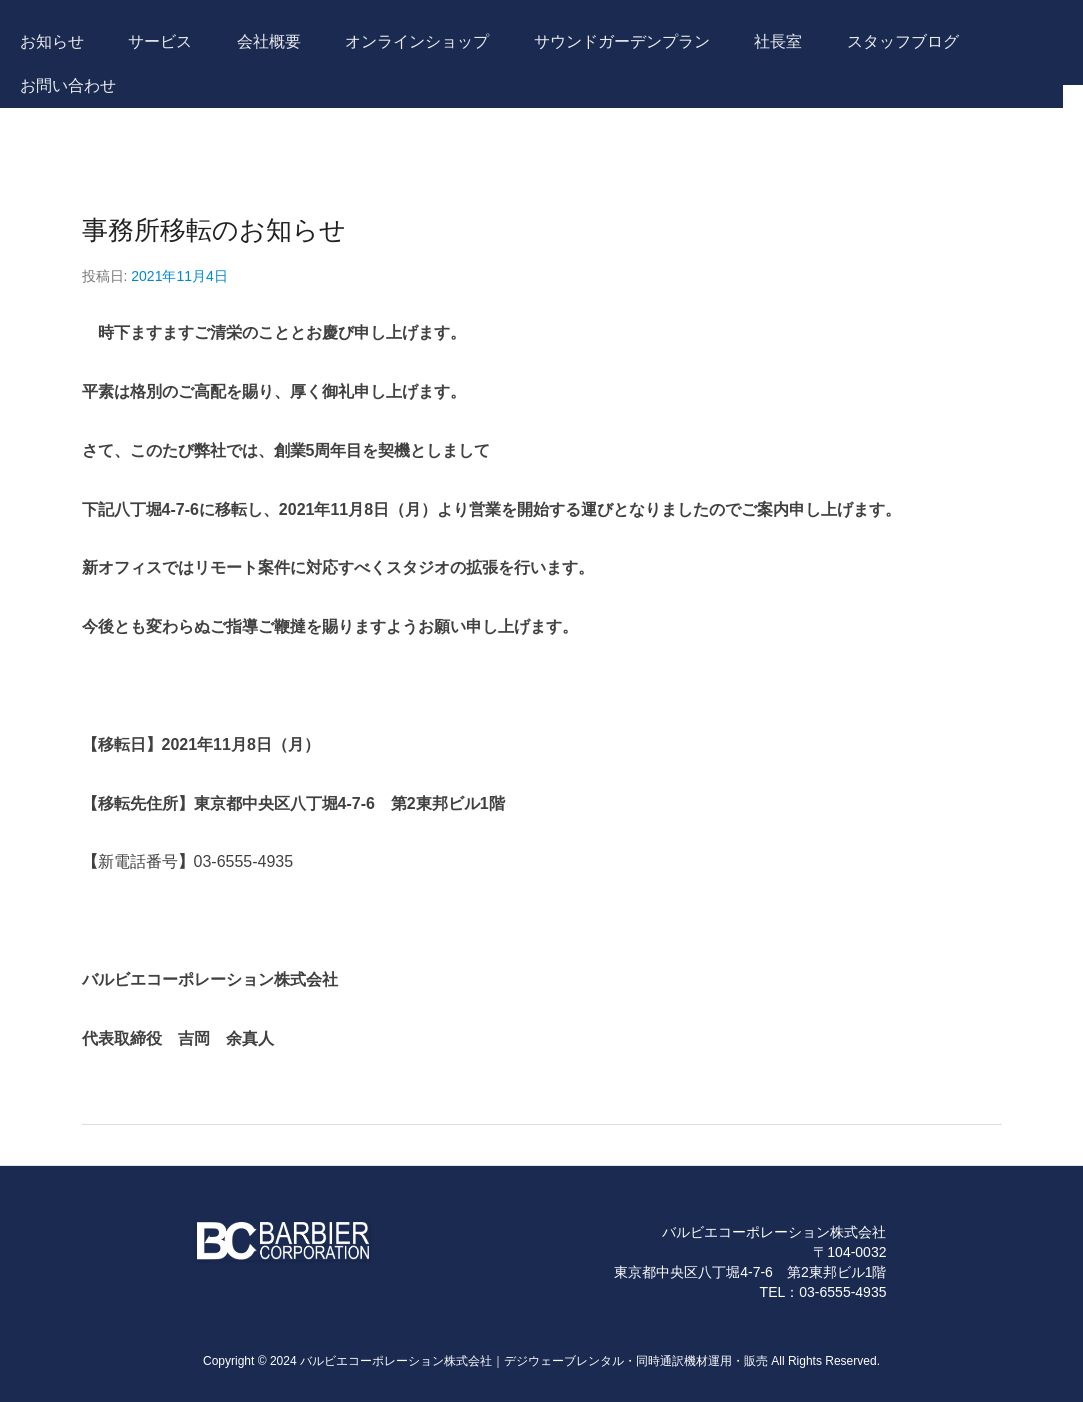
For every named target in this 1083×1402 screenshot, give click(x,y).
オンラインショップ (417, 41)
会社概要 (269, 41)
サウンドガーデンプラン (622, 41)
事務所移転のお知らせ (214, 230)
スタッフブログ (903, 41)
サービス (160, 41)
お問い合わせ (68, 85)
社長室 (778, 41)
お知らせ (52, 41)
